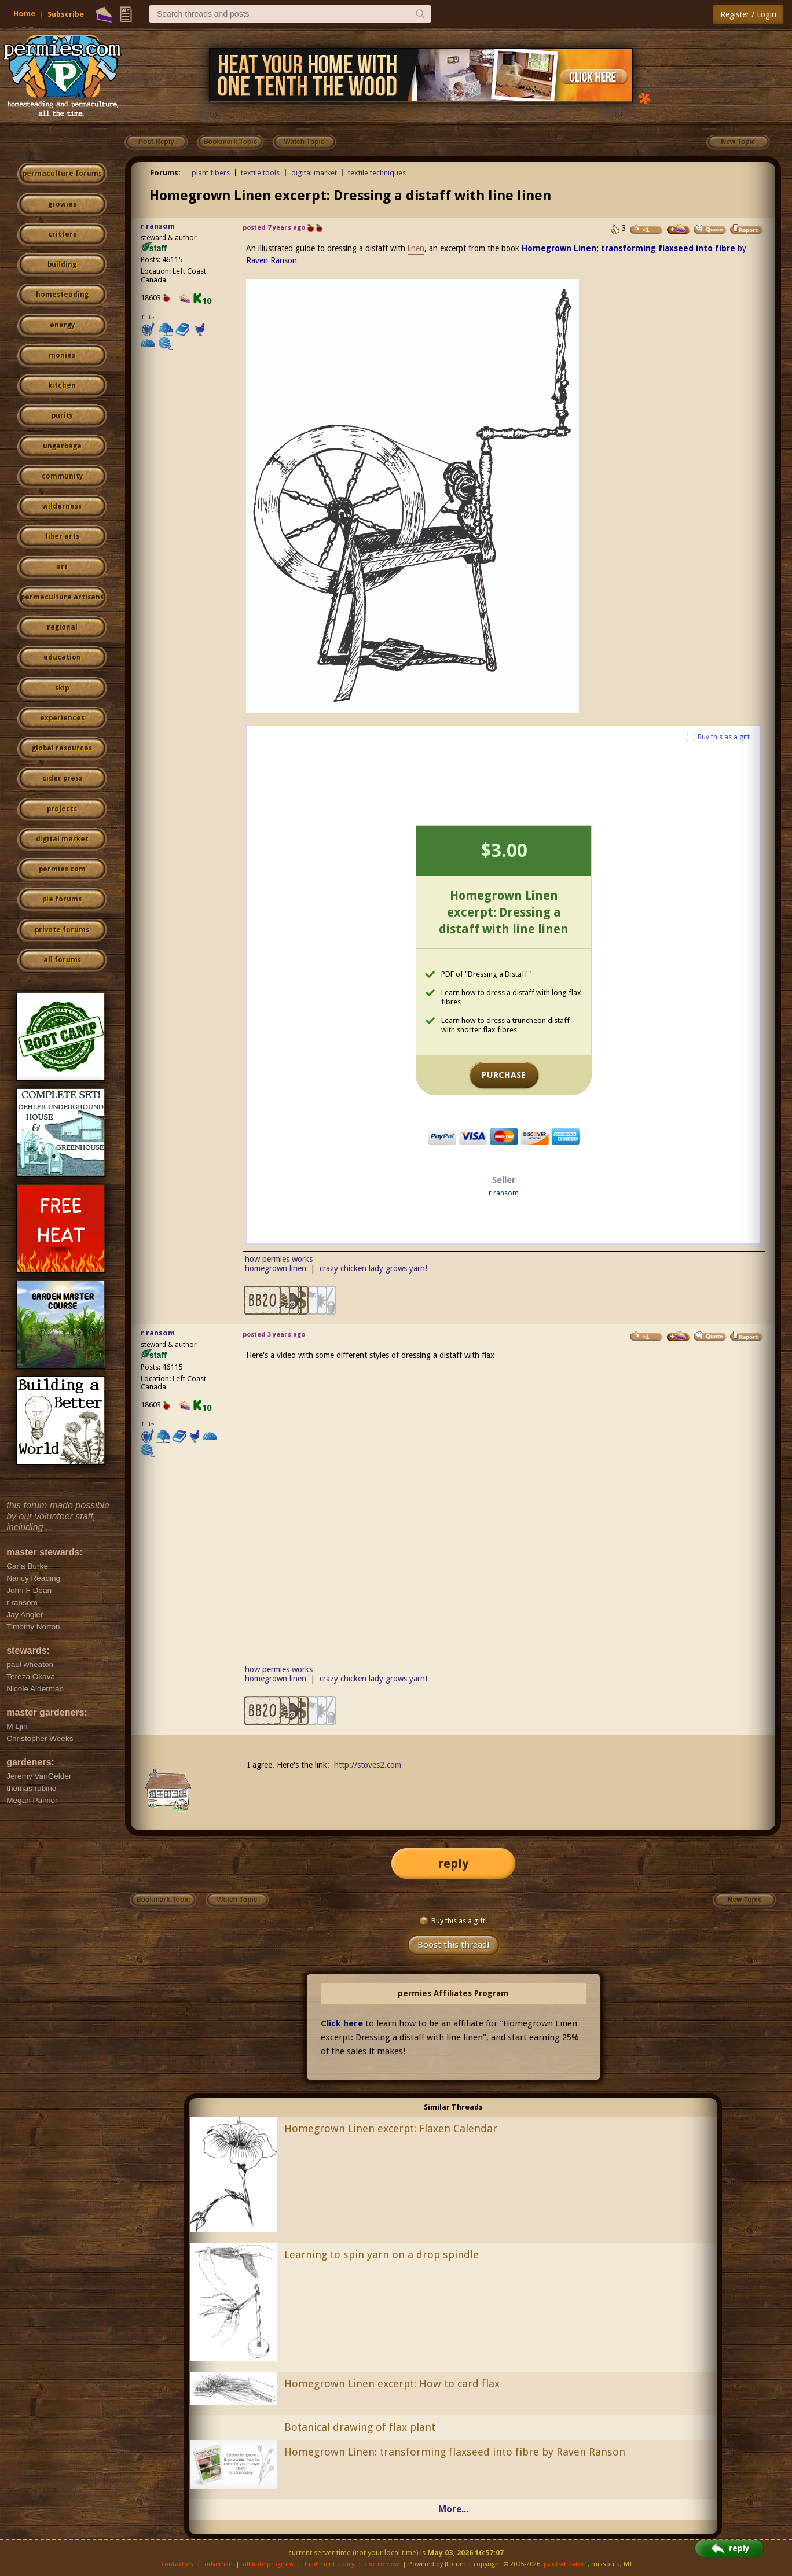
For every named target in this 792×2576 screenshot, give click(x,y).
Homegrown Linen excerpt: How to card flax (392, 2384)
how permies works (279, 1259)
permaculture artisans (62, 597)
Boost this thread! (453, 1945)
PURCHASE (504, 1075)
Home (24, 13)
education (62, 657)
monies (62, 355)
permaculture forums (62, 174)
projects (62, 809)
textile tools (260, 172)
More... (453, 2509)
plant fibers (211, 172)
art (62, 567)
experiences (62, 718)
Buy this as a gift (724, 737)
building (61, 264)
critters (62, 234)
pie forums (62, 899)
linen (416, 248)
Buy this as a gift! (453, 1920)
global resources (62, 748)
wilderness (62, 506)
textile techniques (377, 172)
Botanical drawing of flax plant (359, 2427)
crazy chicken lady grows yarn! (373, 1268)
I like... (151, 317)
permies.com (62, 869)
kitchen (62, 385)
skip (62, 688)
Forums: (165, 172)
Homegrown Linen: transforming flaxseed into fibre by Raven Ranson (454, 2452)
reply (453, 1863)
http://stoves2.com (367, 1764)
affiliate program (268, 2564)
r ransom (158, 226)
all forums (62, 960)
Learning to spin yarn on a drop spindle (381, 2255)
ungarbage (62, 446)
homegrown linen (275, 1268)
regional (62, 627)
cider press (62, 778)
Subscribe (65, 14)
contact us (177, 2564)
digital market (62, 839)
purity (62, 415)
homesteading (62, 294)
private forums (62, 930)
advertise (218, 2564)
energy (62, 325)
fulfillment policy (329, 2564)
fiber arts (62, 536)
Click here (342, 2023)
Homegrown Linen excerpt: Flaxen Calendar (390, 2128)
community (62, 476)
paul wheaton (565, 2564)
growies (62, 204)
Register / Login (748, 14)
